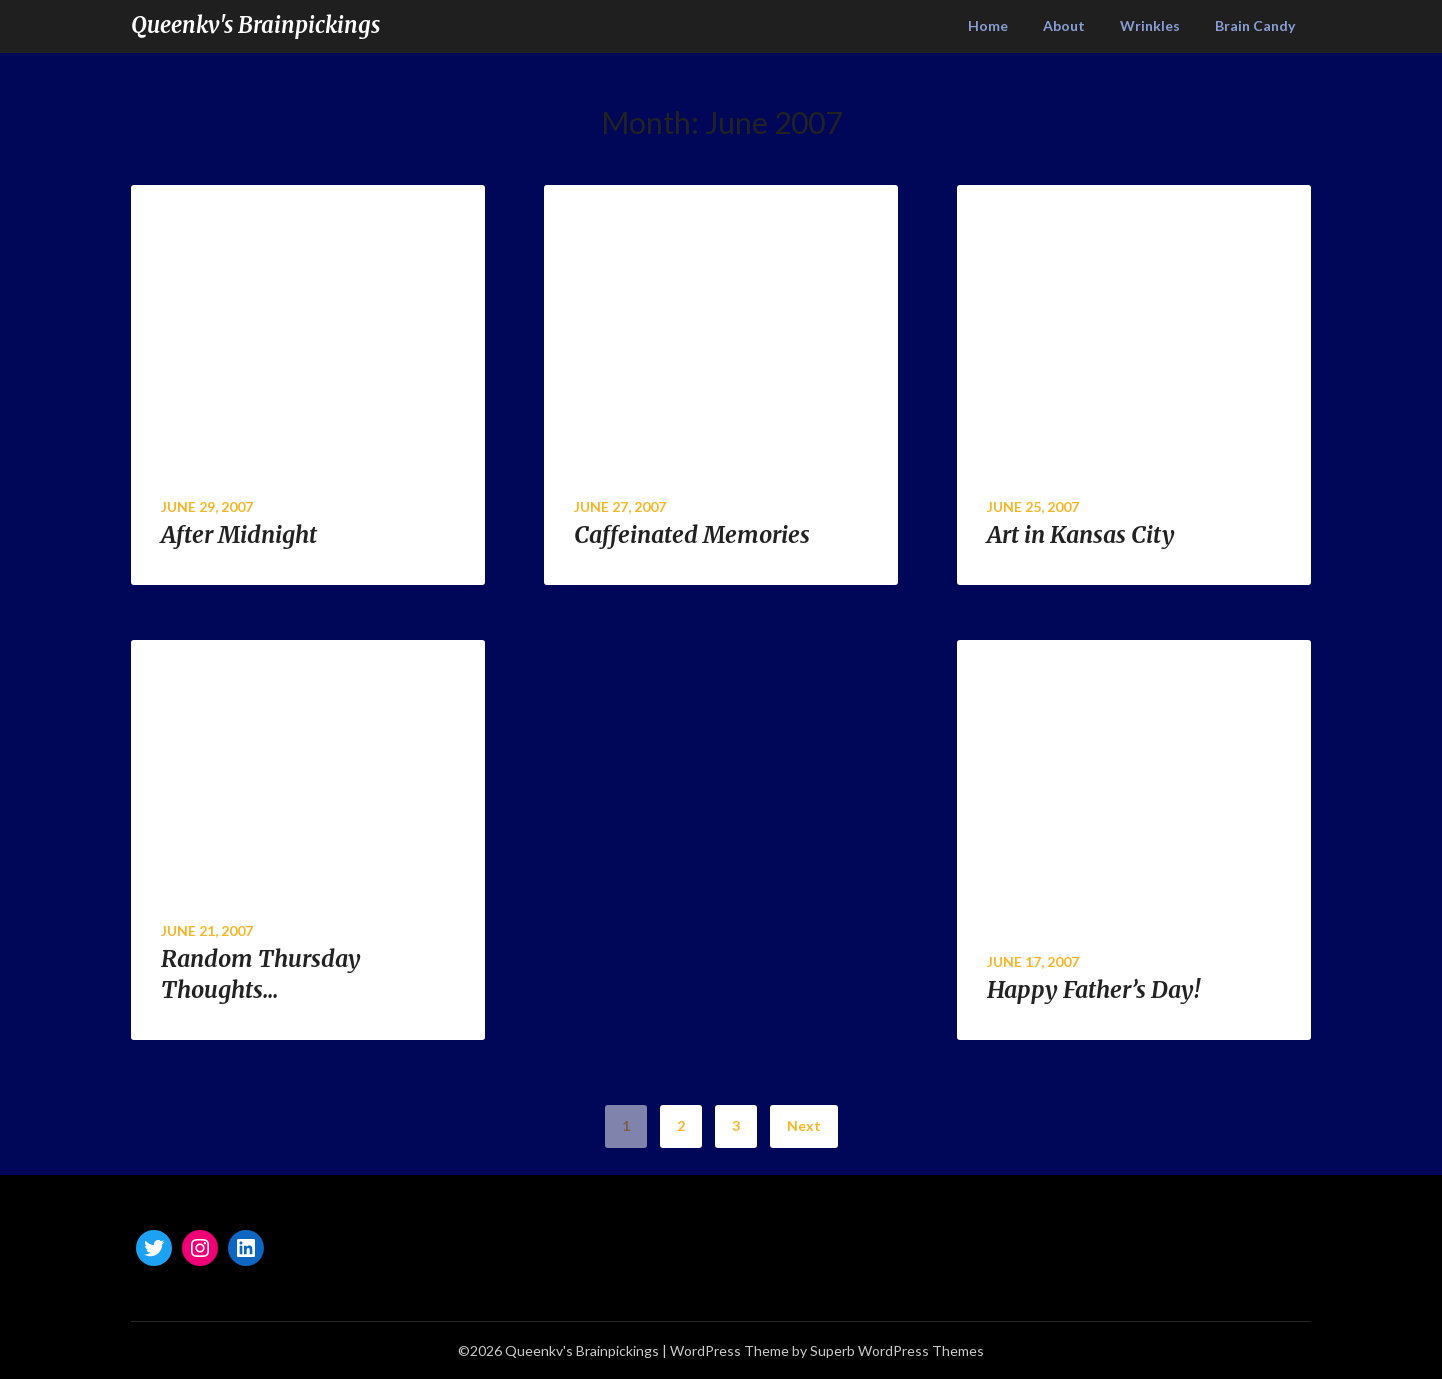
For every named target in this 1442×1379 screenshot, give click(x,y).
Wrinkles (1150, 25)
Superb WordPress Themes (897, 1350)
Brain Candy (1255, 25)
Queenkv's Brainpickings (255, 25)
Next (804, 1125)
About (1064, 25)
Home (988, 25)
